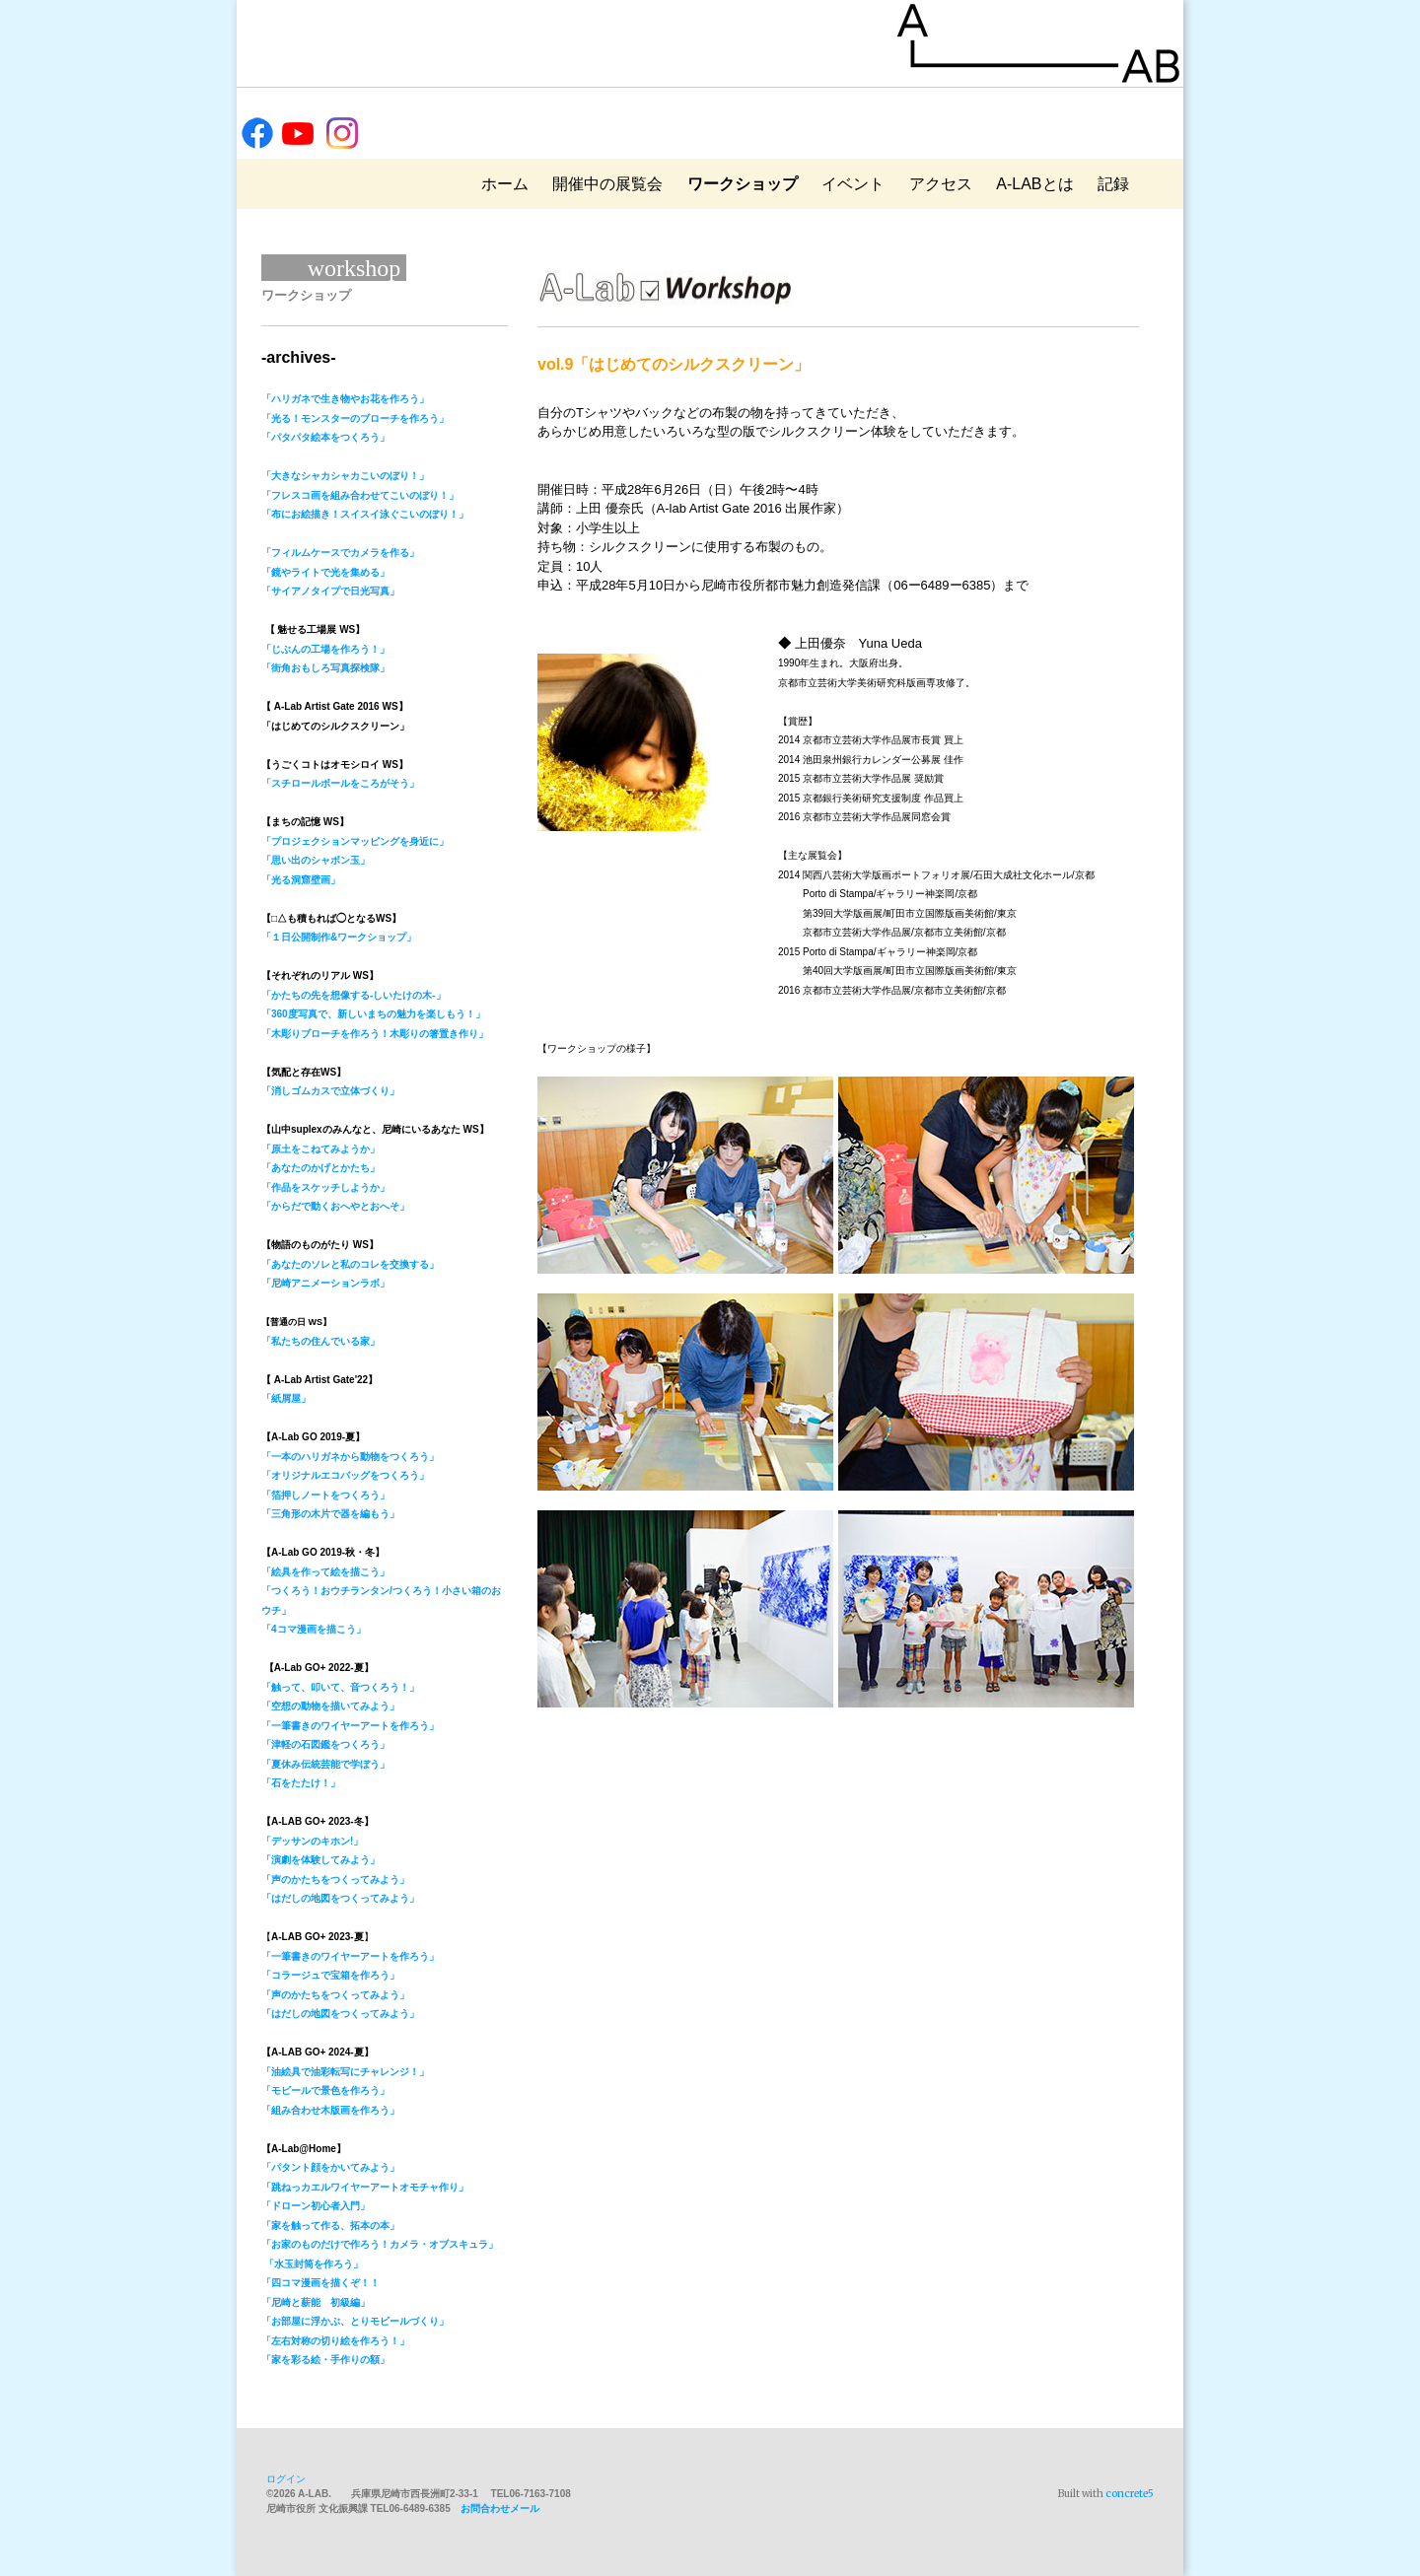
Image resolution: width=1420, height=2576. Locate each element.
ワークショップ (742, 183)
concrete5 (1129, 2493)
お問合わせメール (500, 2508)
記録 (1113, 183)
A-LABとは (1034, 183)
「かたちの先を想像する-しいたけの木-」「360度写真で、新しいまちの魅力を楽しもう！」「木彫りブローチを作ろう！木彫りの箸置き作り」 (374, 1014)
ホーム (505, 183)
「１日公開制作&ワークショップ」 (338, 937)
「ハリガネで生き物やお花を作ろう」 (345, 398)
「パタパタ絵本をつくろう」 (325, 437)
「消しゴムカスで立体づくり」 (330, 1090)
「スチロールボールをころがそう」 (340, 783)
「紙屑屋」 (286, 1398)
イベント (853, 183)
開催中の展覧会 (607, 183)
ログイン (286, 2478)
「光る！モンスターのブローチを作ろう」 (355, 418)
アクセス (940, 183)
